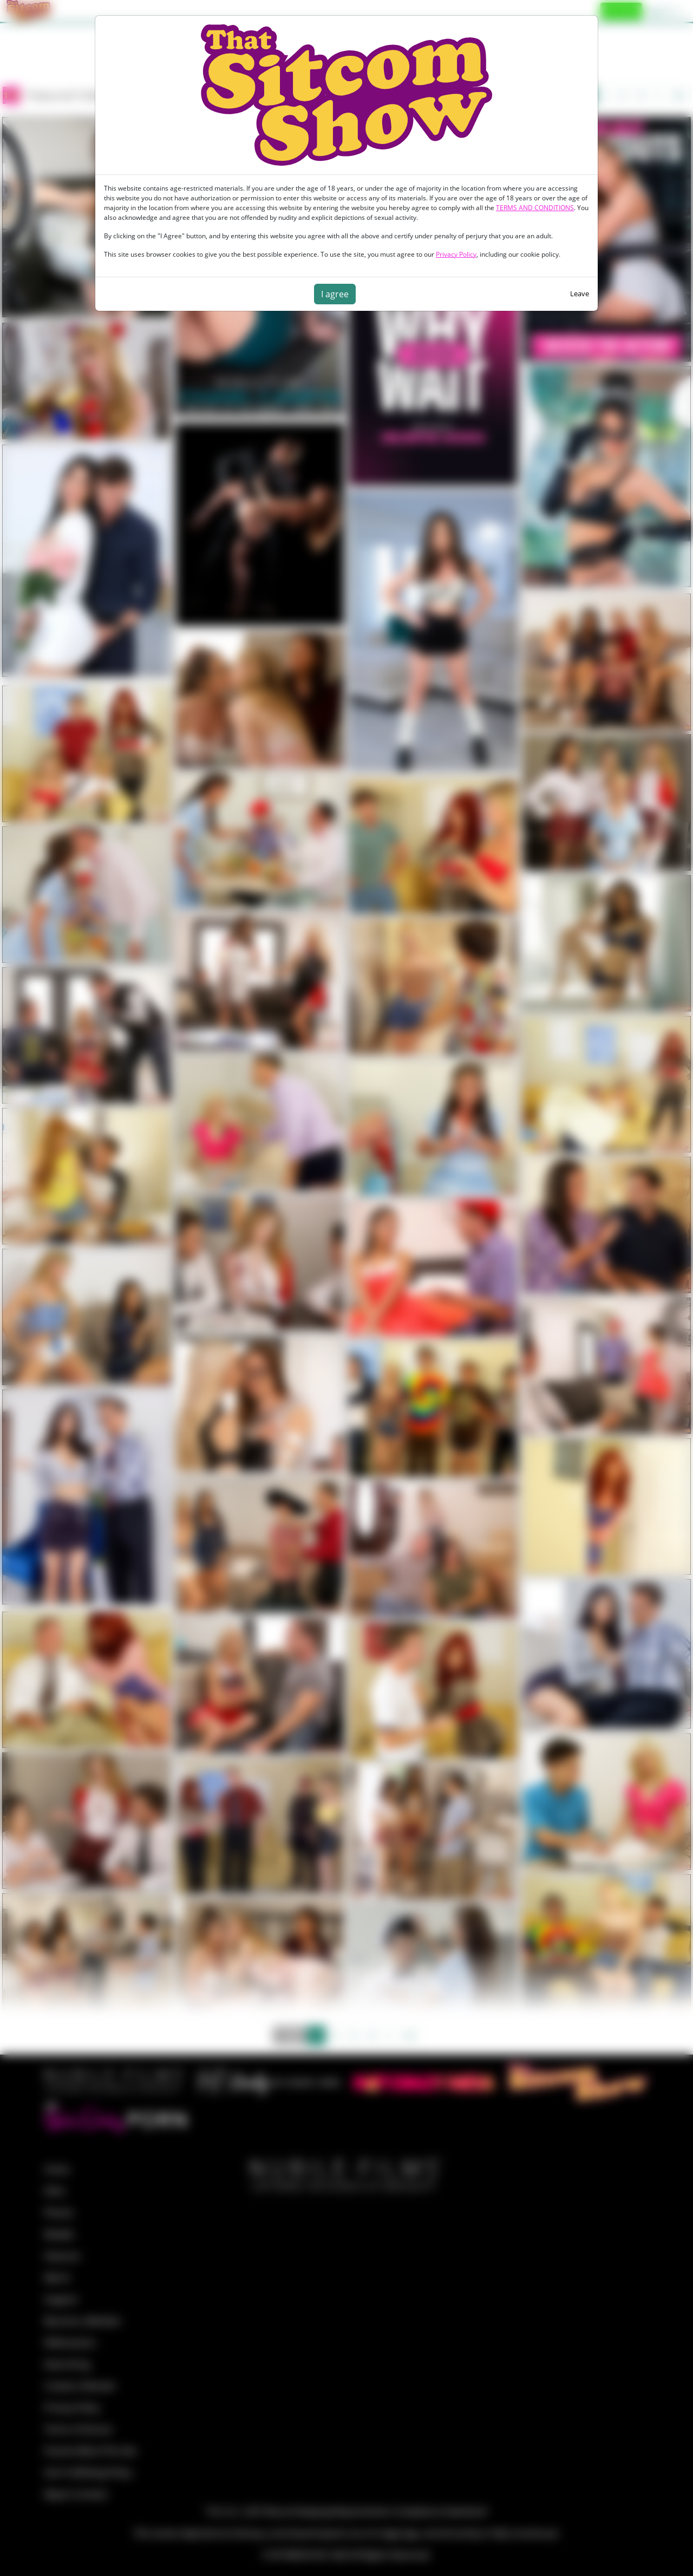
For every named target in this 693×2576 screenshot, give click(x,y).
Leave (579, 293)
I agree (335, 294)
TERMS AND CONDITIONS (535, 207)
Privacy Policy (456, 254)
